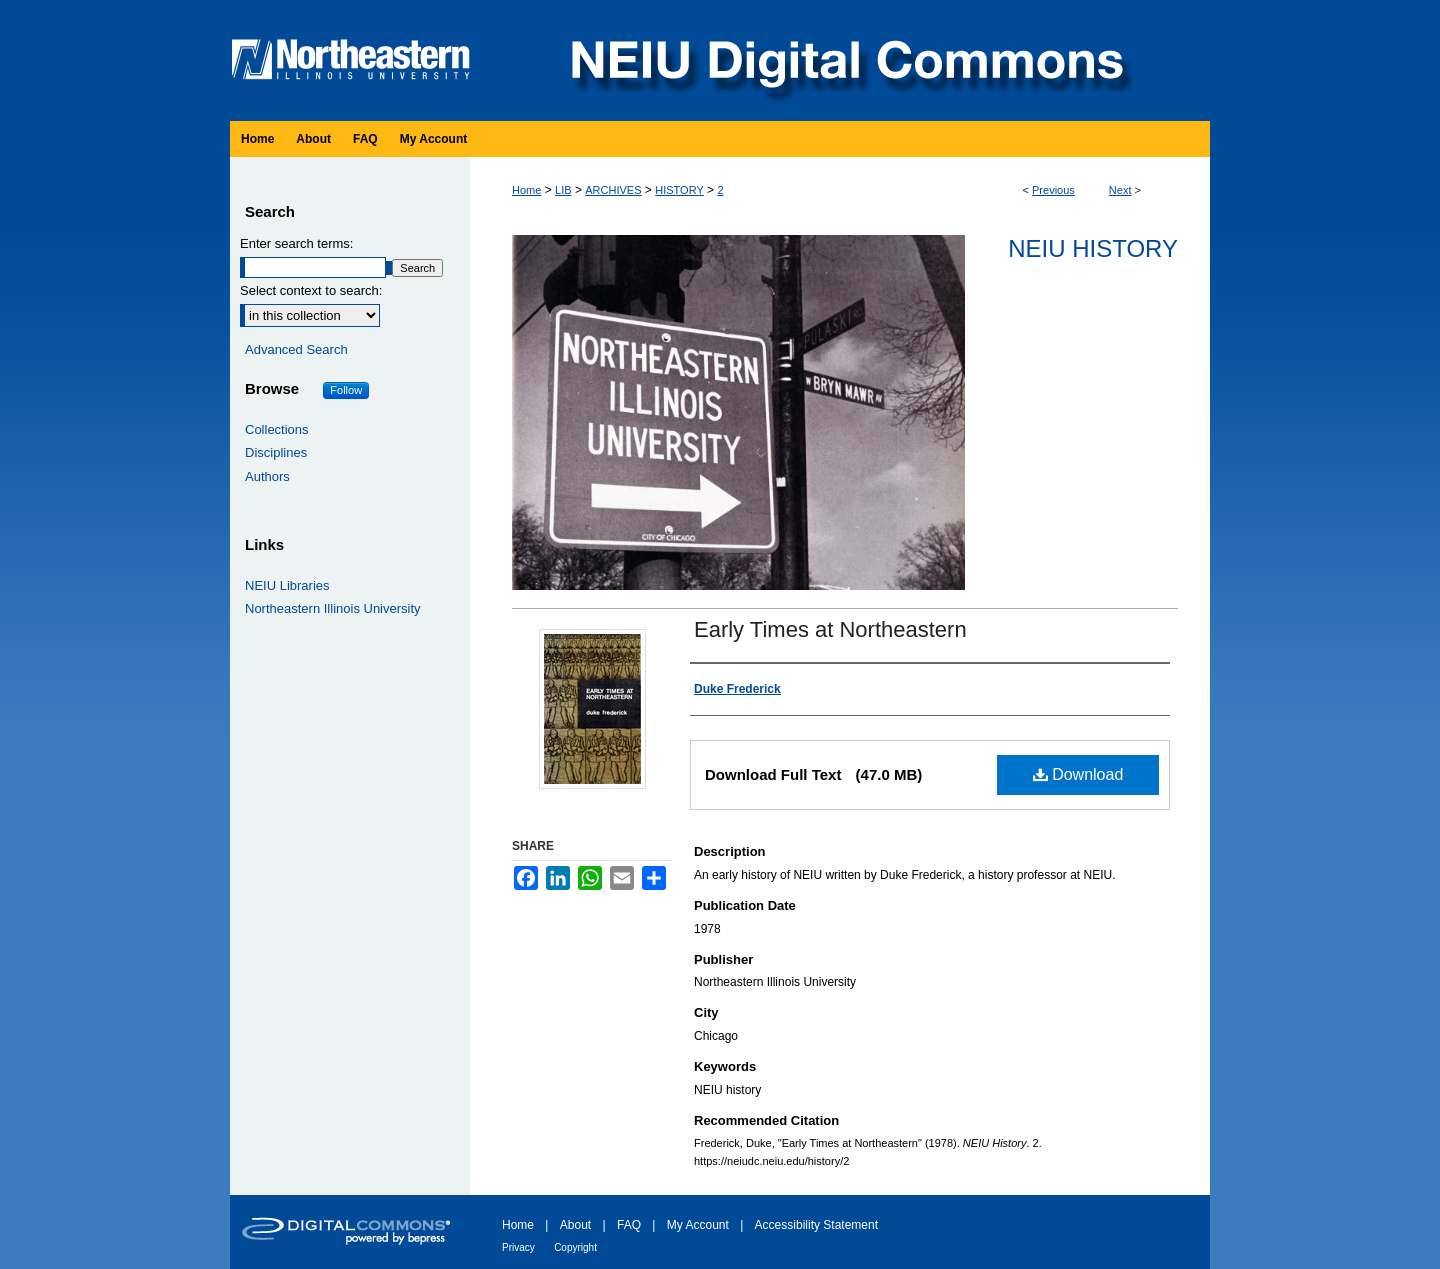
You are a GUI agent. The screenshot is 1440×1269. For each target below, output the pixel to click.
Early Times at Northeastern (830, 629)
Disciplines (276, 452)
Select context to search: (311, 290)
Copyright (575, 1247)
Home (526, 190)
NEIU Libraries (287, 585)
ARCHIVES (613, 190)
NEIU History (1093, 248)
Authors (267, 476)
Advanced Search (296, 349)
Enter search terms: (296, 243)
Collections (277, 429)
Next (1120, 190)
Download (1078, 774)
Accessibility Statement (816, 1225)
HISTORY (679, 190)
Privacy (518, 1247)
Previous (1053, 190)
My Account (698, 1225)
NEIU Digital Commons (845, 60)
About (575, 1225)
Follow (346, 390)
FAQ (629, 1225)
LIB (563, 190)
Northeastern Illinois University (333, 608)
